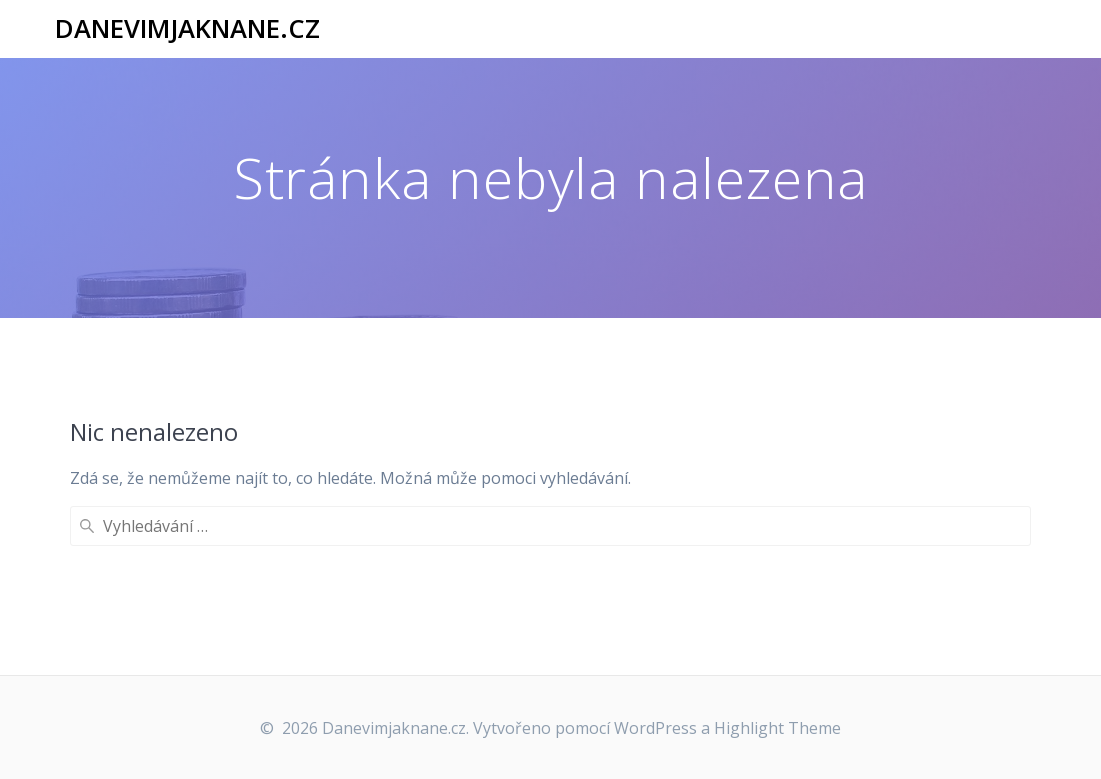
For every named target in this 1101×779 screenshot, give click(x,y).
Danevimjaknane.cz (187, 29)
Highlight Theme (777, 728)
